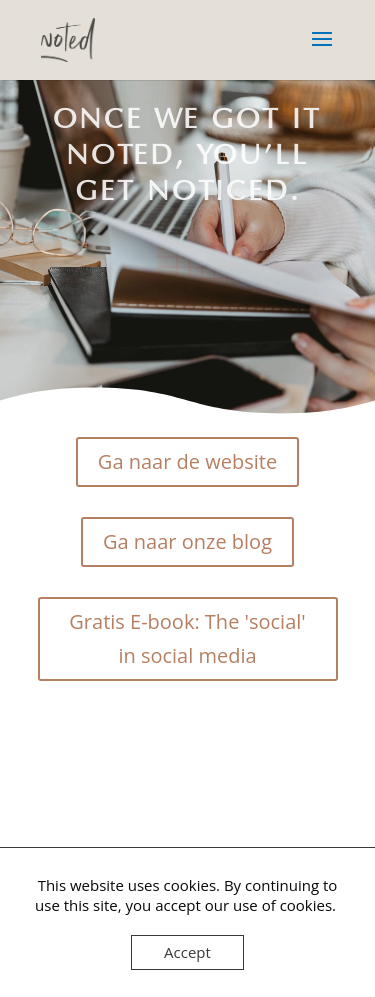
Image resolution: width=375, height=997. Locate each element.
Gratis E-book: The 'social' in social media (187, 638)
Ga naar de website (187, 461)
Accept (187, 952)
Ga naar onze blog (187, 541)
